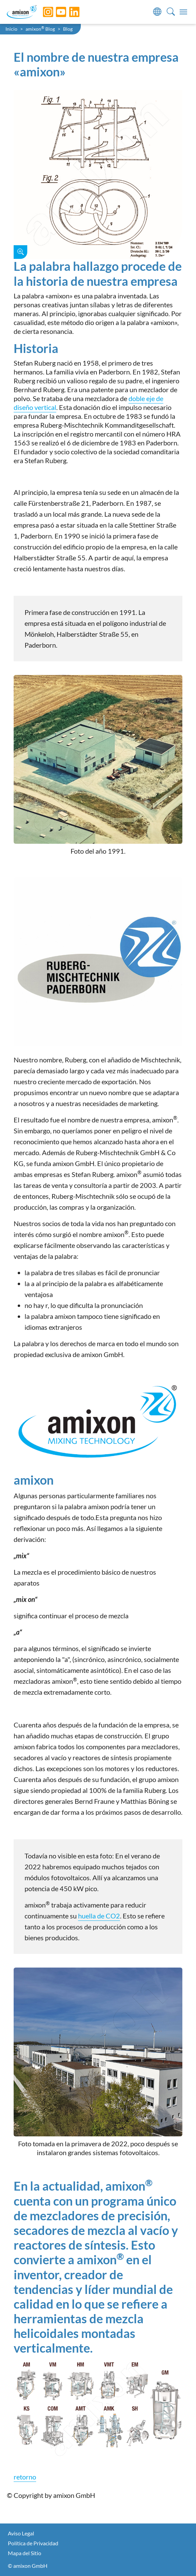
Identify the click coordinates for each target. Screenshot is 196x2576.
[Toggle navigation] (183, 12)
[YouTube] (55, 12)
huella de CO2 (99, 1916)
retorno (25, 2477)
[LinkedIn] (69, 12)
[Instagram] (42, 12)
